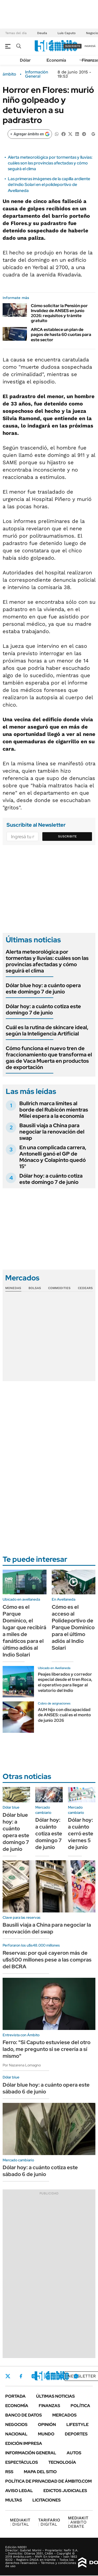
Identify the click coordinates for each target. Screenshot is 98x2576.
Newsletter (82, 2376)
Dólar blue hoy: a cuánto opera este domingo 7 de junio (43, 988)
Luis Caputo (66, 33)
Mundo (46, 2434)
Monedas (13, 1288)
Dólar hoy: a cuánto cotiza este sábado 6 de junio (40, 2171)
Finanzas (49, 2405)
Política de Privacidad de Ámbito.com (48, 2481)
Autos (74, 2453)
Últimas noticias (55, 2396)
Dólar (25, 60)
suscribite (72, 46)
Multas (13, 2500)
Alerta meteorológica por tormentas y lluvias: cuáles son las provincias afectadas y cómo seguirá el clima (50, 163)
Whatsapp (76, 2376)
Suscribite (67, 836)
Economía (56, 60)
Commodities (59, 1288)
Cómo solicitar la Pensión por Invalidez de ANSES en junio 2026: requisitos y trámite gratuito (59, 313)
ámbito (9, 74)
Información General (36, 74)
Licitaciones (46, 2500)
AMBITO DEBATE (78, 2522)
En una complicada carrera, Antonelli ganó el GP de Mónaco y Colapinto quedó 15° (52, 1157)
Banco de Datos (23, 2415)
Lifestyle (77, 2424)
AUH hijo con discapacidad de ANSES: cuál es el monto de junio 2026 (64, 1715)
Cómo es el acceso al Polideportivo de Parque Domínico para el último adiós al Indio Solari (73, 1627)
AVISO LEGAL (19, 2490)
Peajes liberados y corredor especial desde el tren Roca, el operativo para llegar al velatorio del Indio (65, 1682)
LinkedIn (47, 2376)
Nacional (16, 2434)
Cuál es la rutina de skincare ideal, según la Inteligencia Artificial (47, 1030)
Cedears (85, 1288)
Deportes (76, 2434)
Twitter (7, 2376)
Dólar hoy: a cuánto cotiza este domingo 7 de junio (43, 1009)
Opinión (47, 2424)
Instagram (33, 2376)
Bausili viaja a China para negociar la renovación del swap (51, 1131)
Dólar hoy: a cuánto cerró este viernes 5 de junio (80, 1833)
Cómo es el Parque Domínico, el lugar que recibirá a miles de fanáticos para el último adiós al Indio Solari (24, 1631)
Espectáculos (21, 2462)
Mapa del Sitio (40, 2472)
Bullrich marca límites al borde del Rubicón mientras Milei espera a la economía (53, 1109)
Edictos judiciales (65, 2490)
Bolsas (34, 1288)
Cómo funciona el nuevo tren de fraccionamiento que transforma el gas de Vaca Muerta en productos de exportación (49, 1058)
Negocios (16, 2424)
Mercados (64, 2415)
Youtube (61, 2376)
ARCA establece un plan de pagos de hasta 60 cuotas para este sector (61, 334)
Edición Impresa (23, 2443)
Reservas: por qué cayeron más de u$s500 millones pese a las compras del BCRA (47, 1959)
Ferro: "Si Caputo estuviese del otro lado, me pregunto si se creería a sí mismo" (46, 2049)
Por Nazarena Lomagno (22, 2065)
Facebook (21, 2376)
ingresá (90, 46)
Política (80, 2405)
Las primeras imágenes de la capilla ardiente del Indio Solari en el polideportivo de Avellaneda (49, 184)
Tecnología (62, 2462)
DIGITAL (20, 2522)
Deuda (42, 33)
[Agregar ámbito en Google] (30, 134)
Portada (15, 2396)
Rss (9, 2472)
